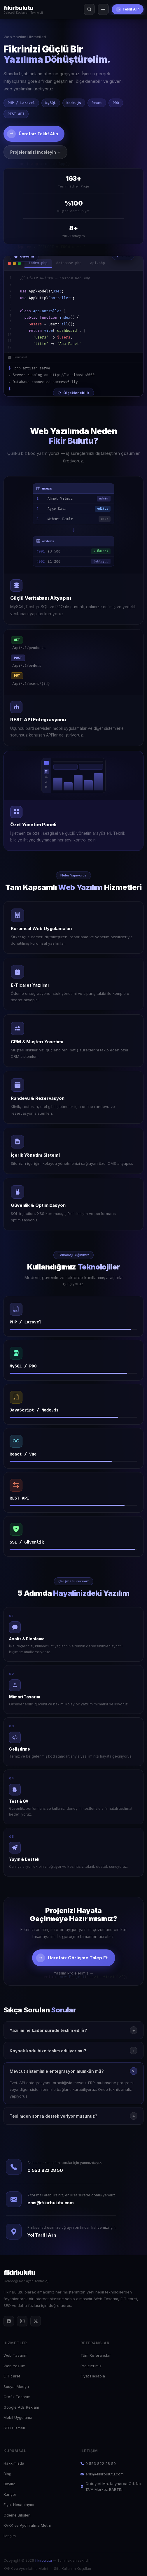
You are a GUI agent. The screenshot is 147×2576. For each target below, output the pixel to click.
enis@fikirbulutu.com (50, 2202)
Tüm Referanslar (95, 2355)
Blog (7, 2473)
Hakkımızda (14, 2463)
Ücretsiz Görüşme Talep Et (72, 1958)
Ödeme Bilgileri (17, 2515)
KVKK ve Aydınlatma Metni (27, 2525)
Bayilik (9, 2484)
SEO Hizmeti (14, 2428)
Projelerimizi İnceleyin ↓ (35, 152)
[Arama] (89, 9)
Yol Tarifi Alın (41, 2235)
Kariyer (10, 2494)
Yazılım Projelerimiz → (73, 1973)
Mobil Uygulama (18, 2417)
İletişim (10, 2535)
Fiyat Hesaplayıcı (19, 2504)
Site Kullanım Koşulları (72, 2568)
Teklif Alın (127, 9)
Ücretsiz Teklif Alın (32, 133)
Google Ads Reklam (21, 2407)
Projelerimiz (91, 2365)
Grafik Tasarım (17, 2396)
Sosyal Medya (16, 2386)
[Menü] (103, 9)
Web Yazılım (14, 2365)
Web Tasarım (15, 2355)
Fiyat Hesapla (92, 2376)
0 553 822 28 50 (45, 2170)
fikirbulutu (43, 2560)
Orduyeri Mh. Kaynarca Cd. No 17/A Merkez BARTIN (110, 2486)
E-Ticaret (12, 2376)
